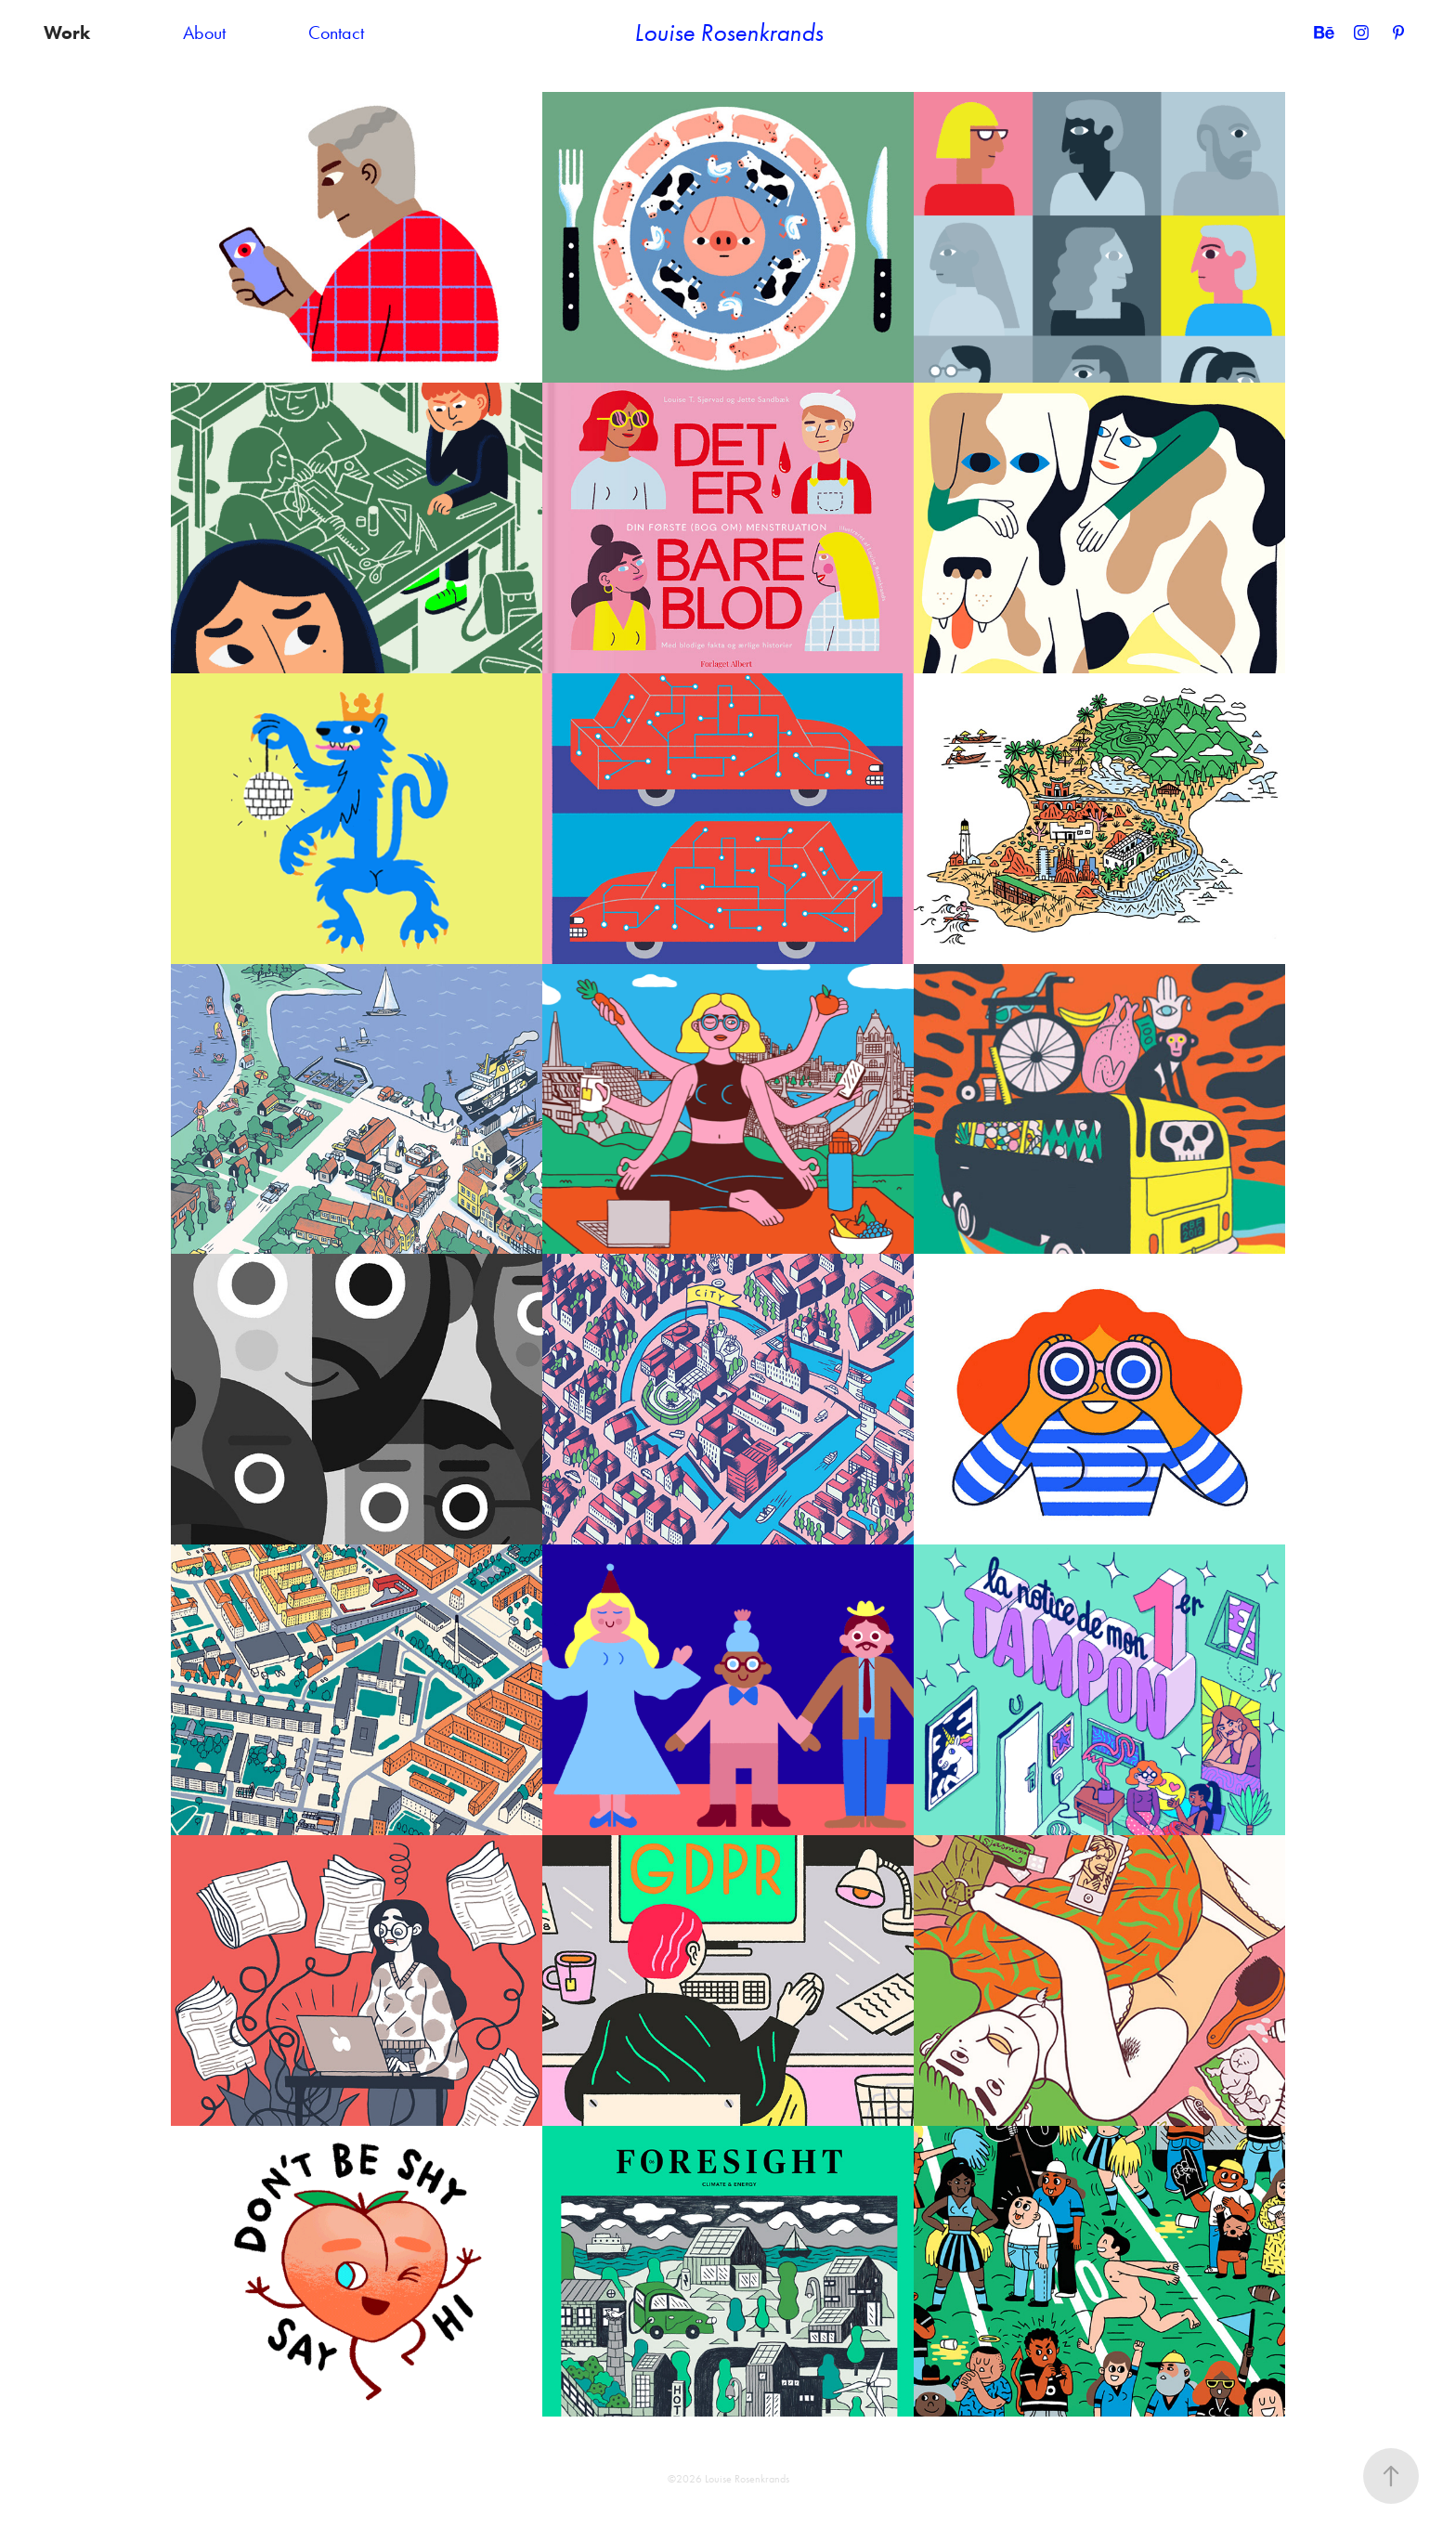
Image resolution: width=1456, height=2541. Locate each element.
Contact (336, 32)
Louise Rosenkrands (728, 32)
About (204, 32)
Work (67, 32)
